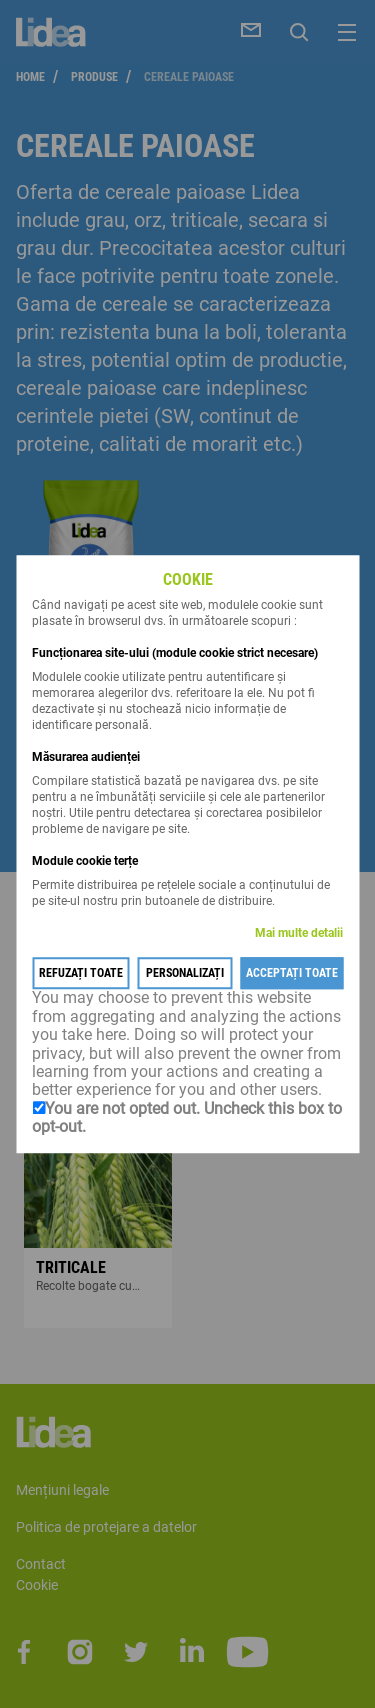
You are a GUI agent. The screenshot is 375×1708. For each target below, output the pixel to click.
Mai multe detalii (299, 934)
